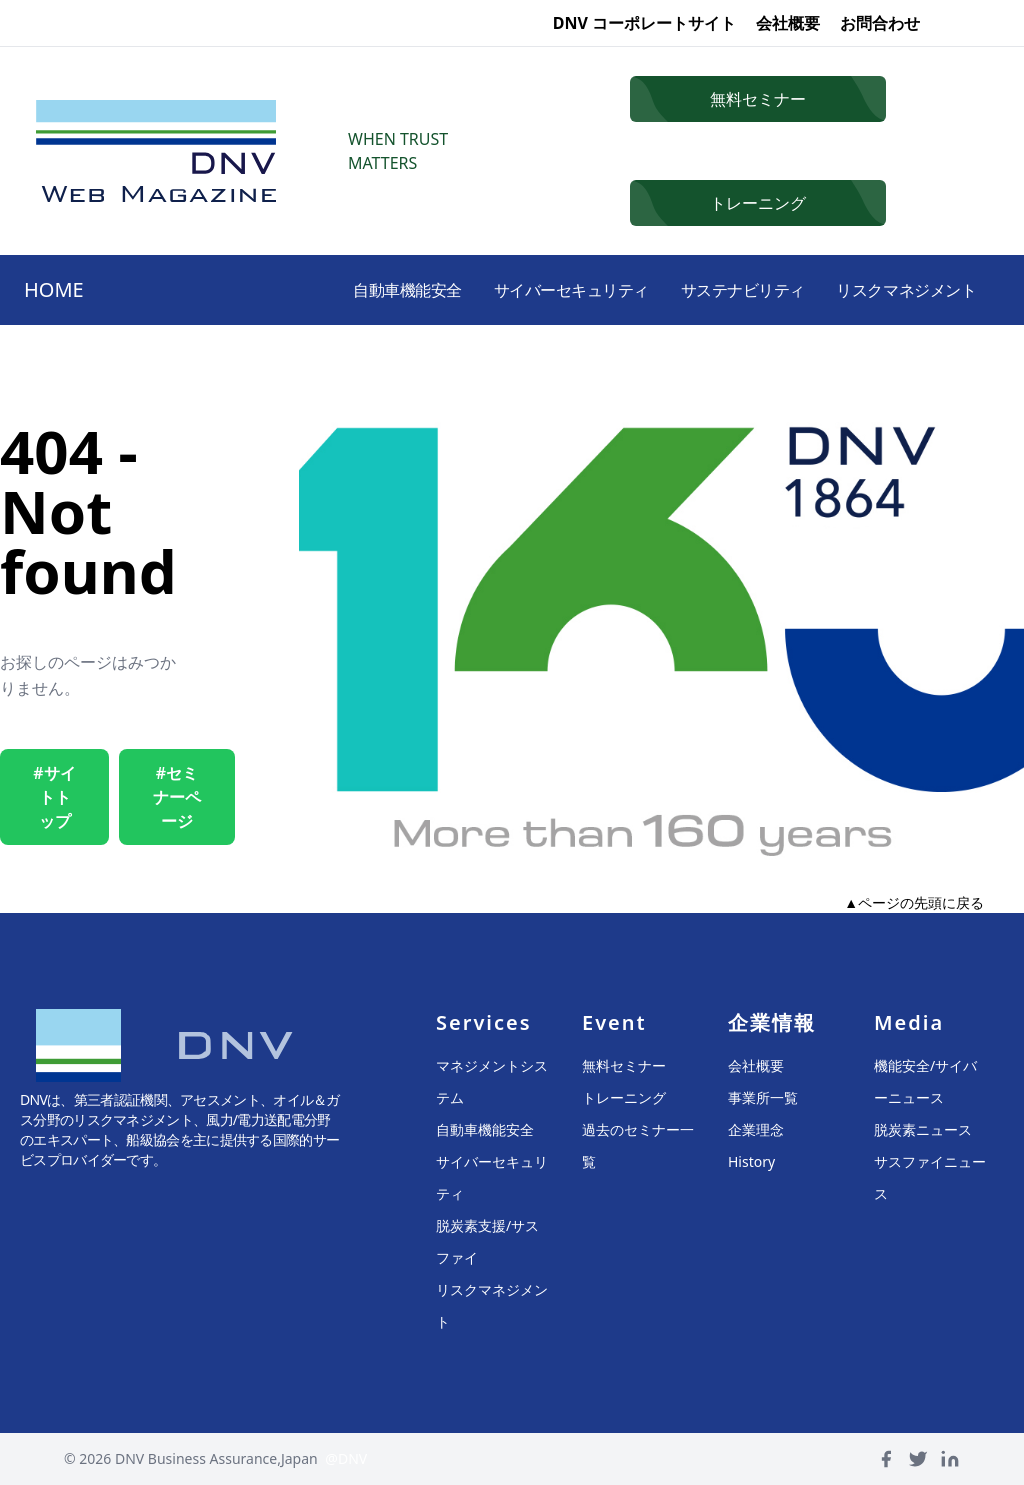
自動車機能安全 (360, 290)
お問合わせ (880, 23)
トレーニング (624, 1097)
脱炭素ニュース (923, 1129)
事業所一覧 (763, 1097)
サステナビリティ (723, 290)
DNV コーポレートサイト (644, 23)
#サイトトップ (54, 797)
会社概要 (788, 23)
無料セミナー (624, 1065)
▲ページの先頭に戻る (914, 902)
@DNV (346, 1458)
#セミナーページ (177, 797)
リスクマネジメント (899, 290)
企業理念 (756, 1129)
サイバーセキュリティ (538, 290)
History (751, 1161)
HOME (54, 289)
